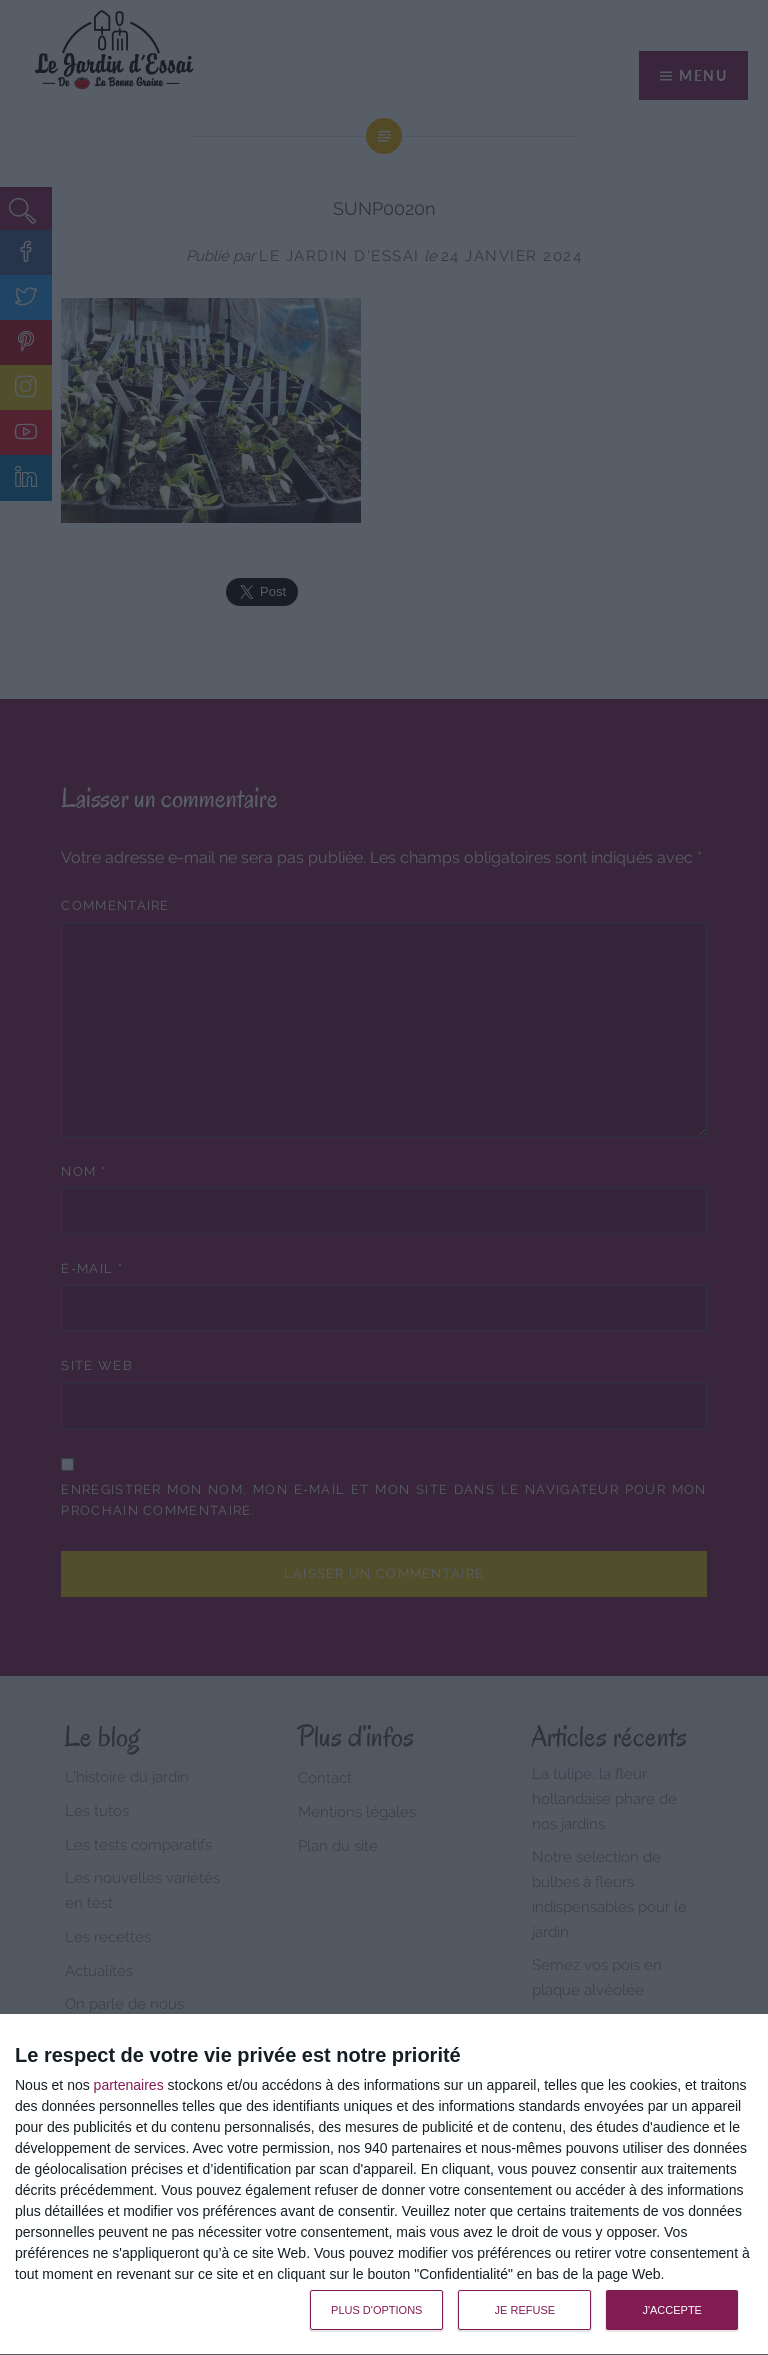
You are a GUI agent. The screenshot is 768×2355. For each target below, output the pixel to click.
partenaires (129, 2085)
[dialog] (384, 2185)
